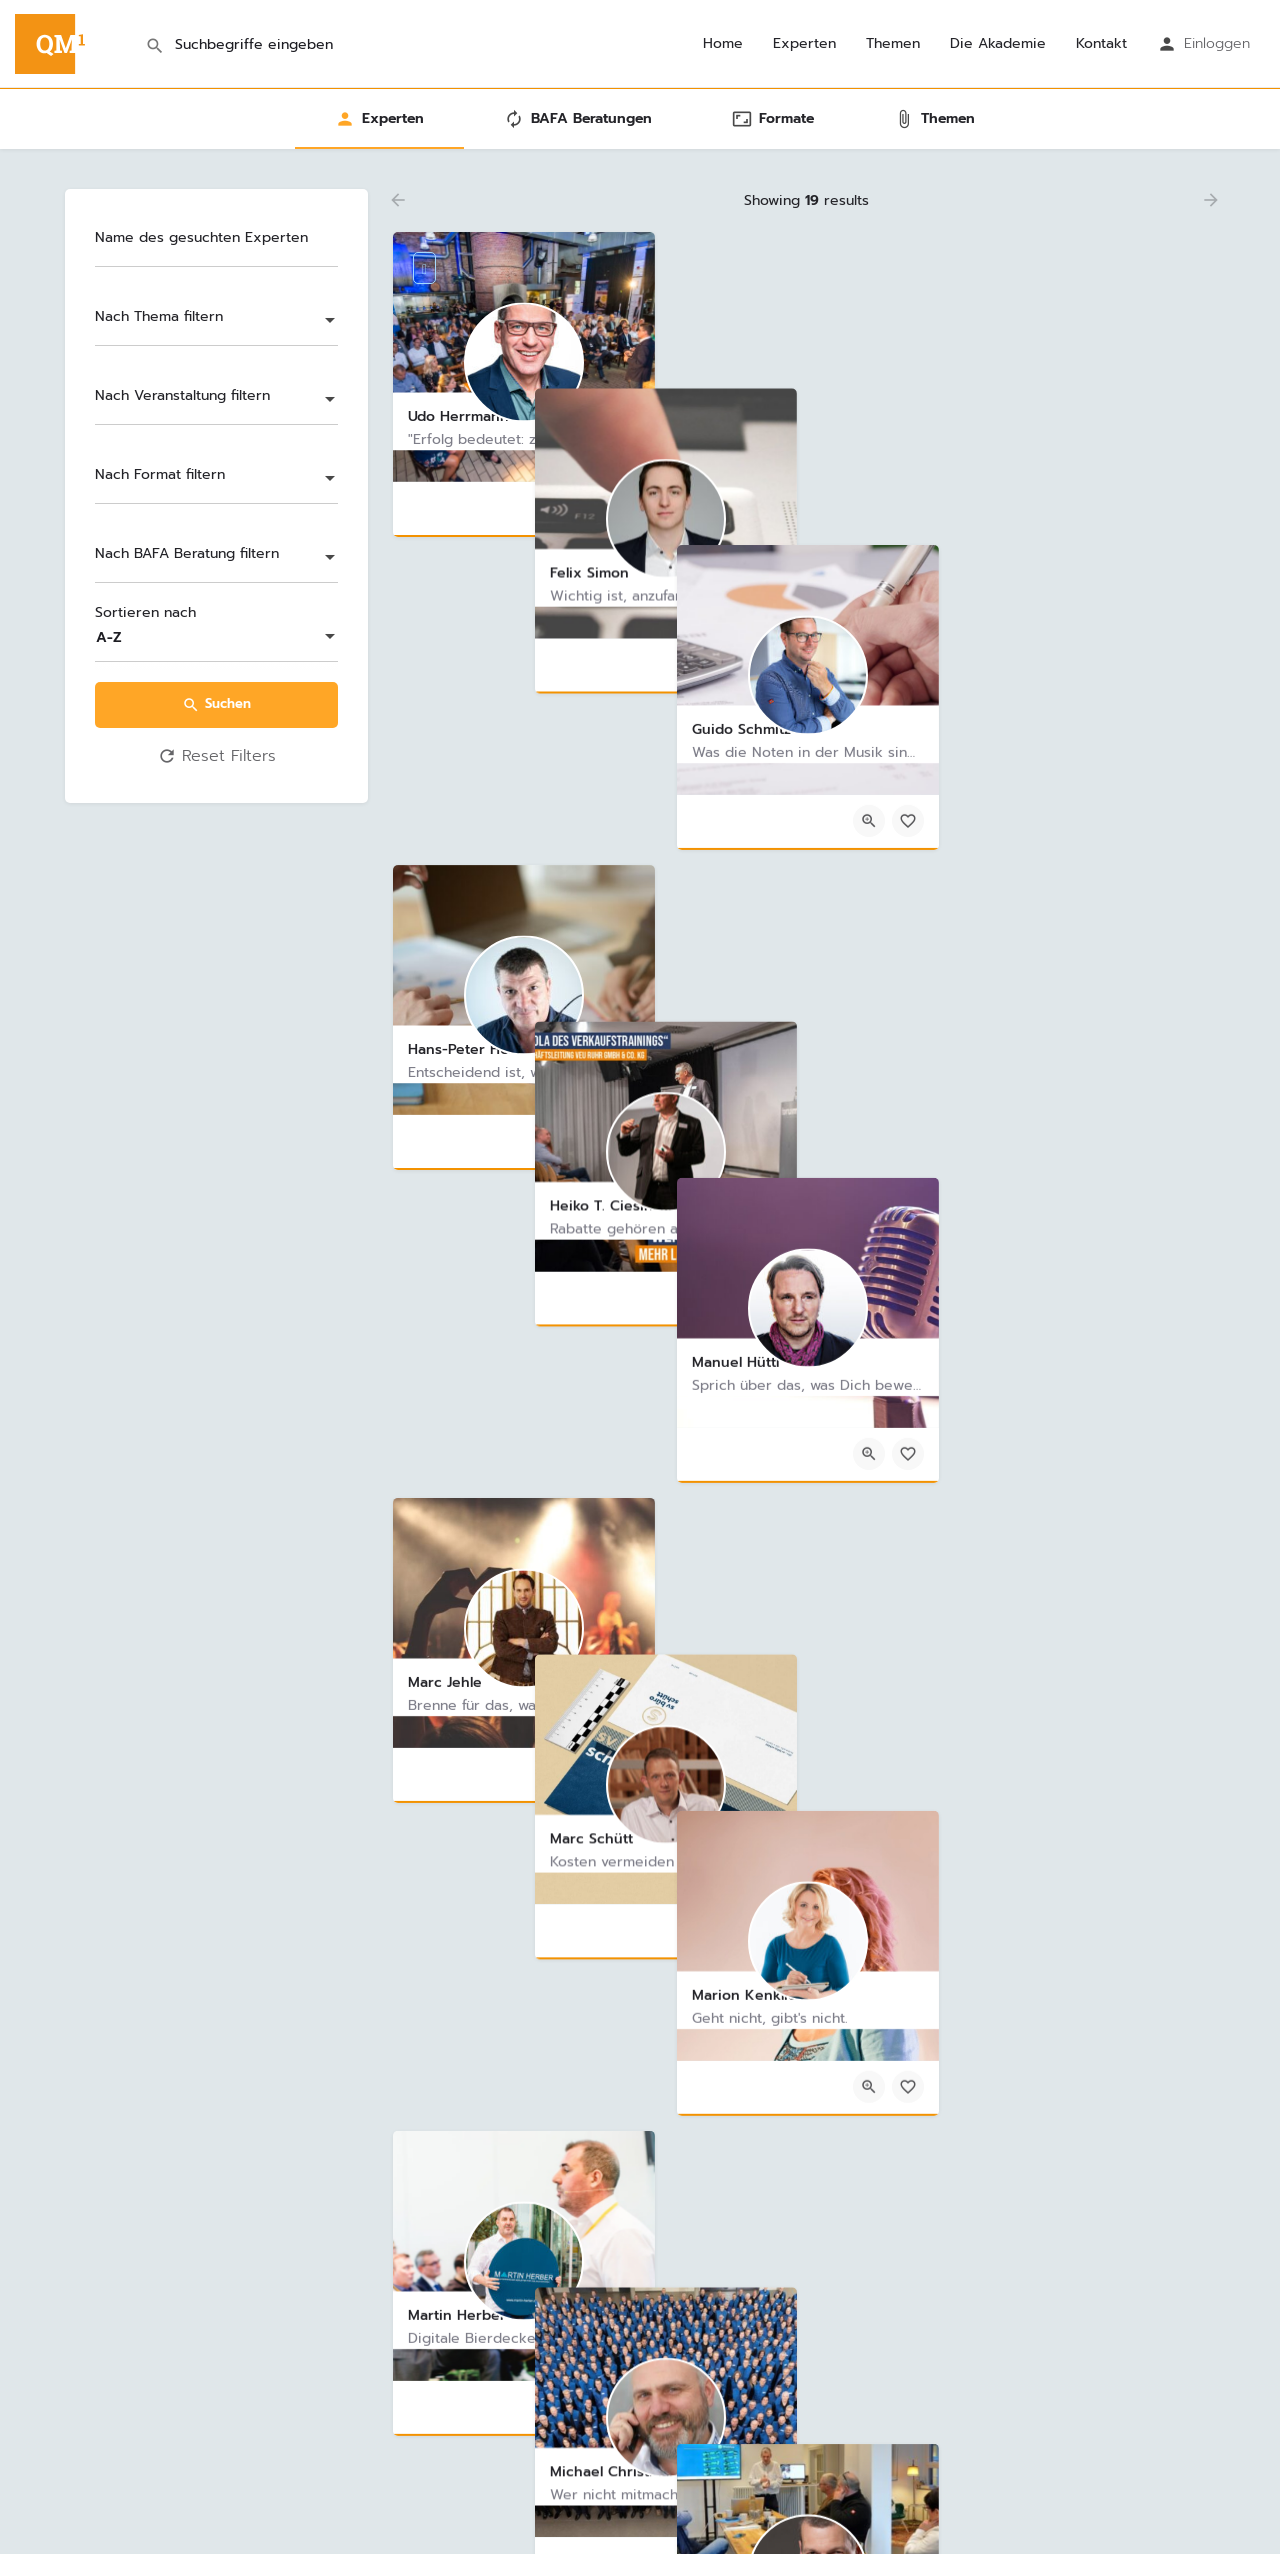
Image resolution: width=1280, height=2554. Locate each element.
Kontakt (1101, 44)
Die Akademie (998, 44)
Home (723, 44)
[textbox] (216, 322)
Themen (893, 44)
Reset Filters (216, 756)
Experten (804, 44)
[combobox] (216, 322)
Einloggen (1217, 43)
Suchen (216, 704)
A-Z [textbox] (109, 637)
